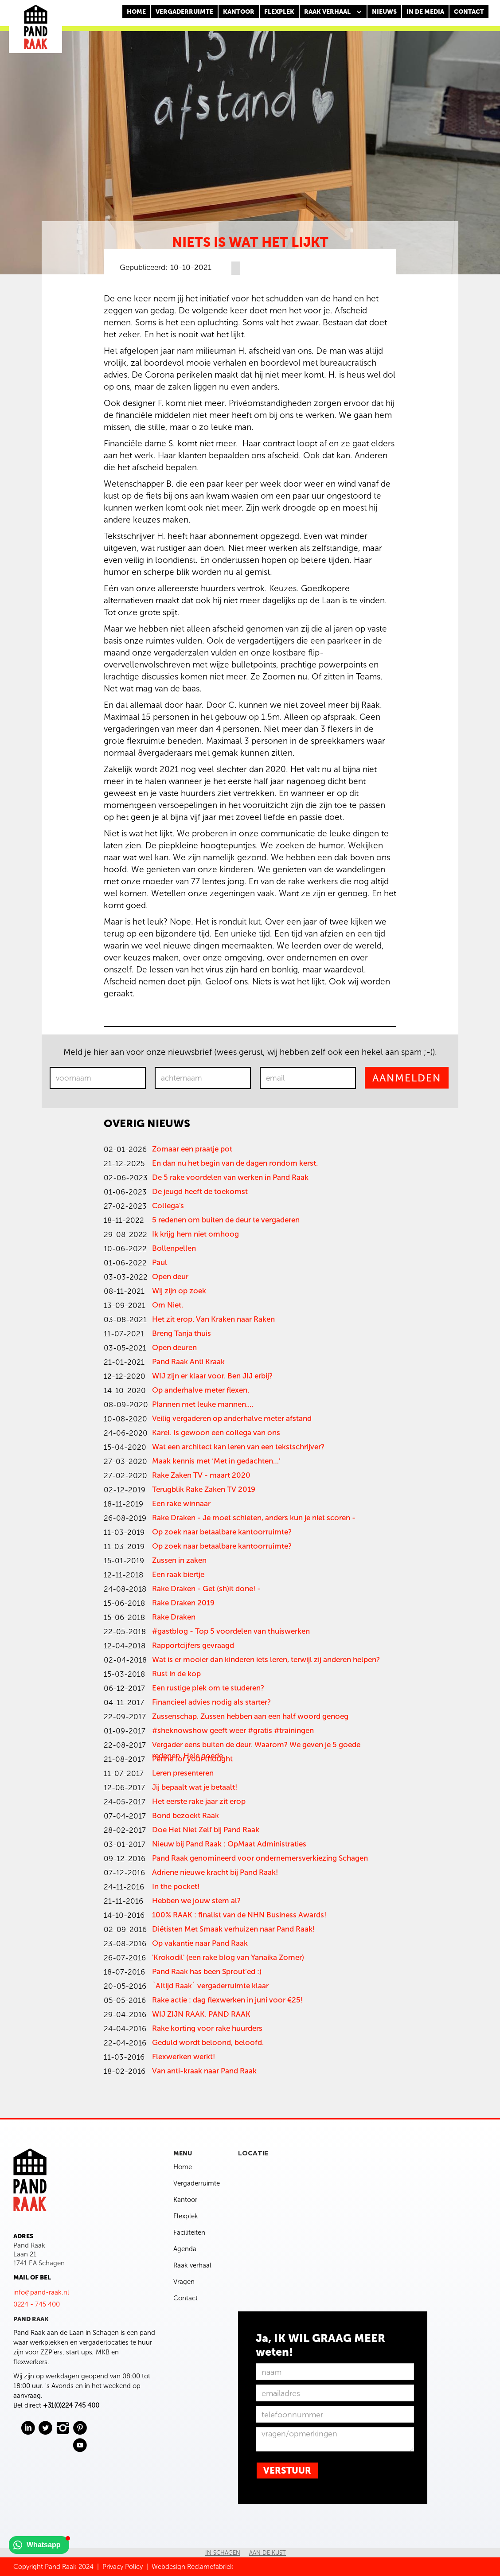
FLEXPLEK (279, 12)
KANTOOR (238, 12)
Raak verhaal (192, 2265)
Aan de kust (267, 2552)
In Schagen (222, 2552)
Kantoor (185, 2200)
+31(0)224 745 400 (71, 2405)
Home (136, 12)
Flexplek (185, 2216)
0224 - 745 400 (36, 2304)
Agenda (184, 2249)
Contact (185, 2298)
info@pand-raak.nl (41, 2292)
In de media (425, 12)
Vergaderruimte (184, 12)
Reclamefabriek (210, 2567)
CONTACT (469, 12)
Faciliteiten (189, 2232)
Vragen (184, 2282)
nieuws (384, 12)
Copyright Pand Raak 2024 (53, 2567)
